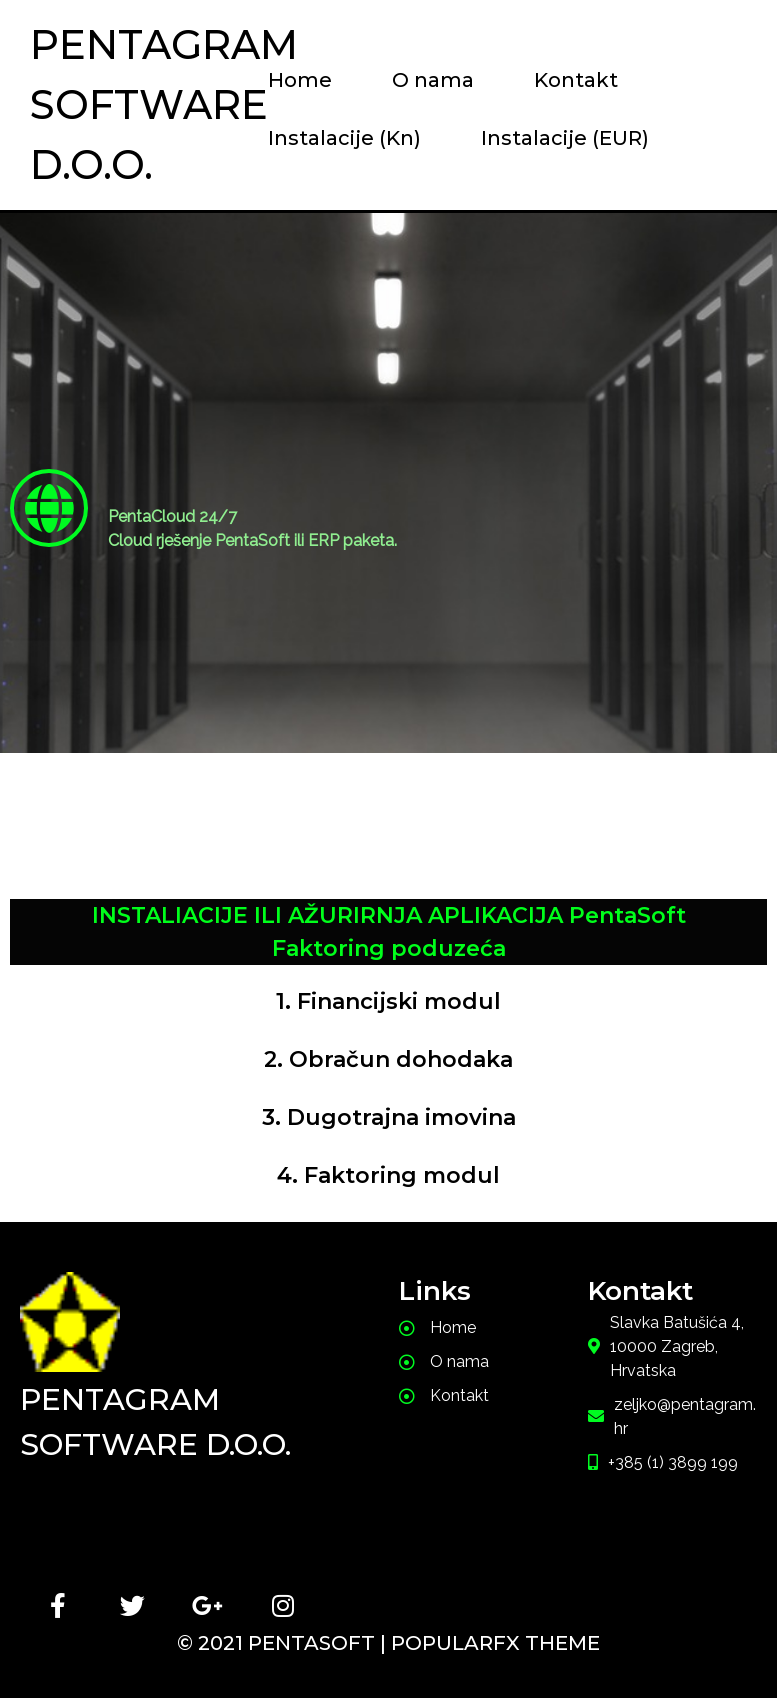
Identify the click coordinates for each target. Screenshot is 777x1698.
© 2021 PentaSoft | (284, 1643)
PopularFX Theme (495, 1643)
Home (300, 80)
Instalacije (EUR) (565, 138)
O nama (433, 80)
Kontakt (576, 80)
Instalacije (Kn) (344, 138)
